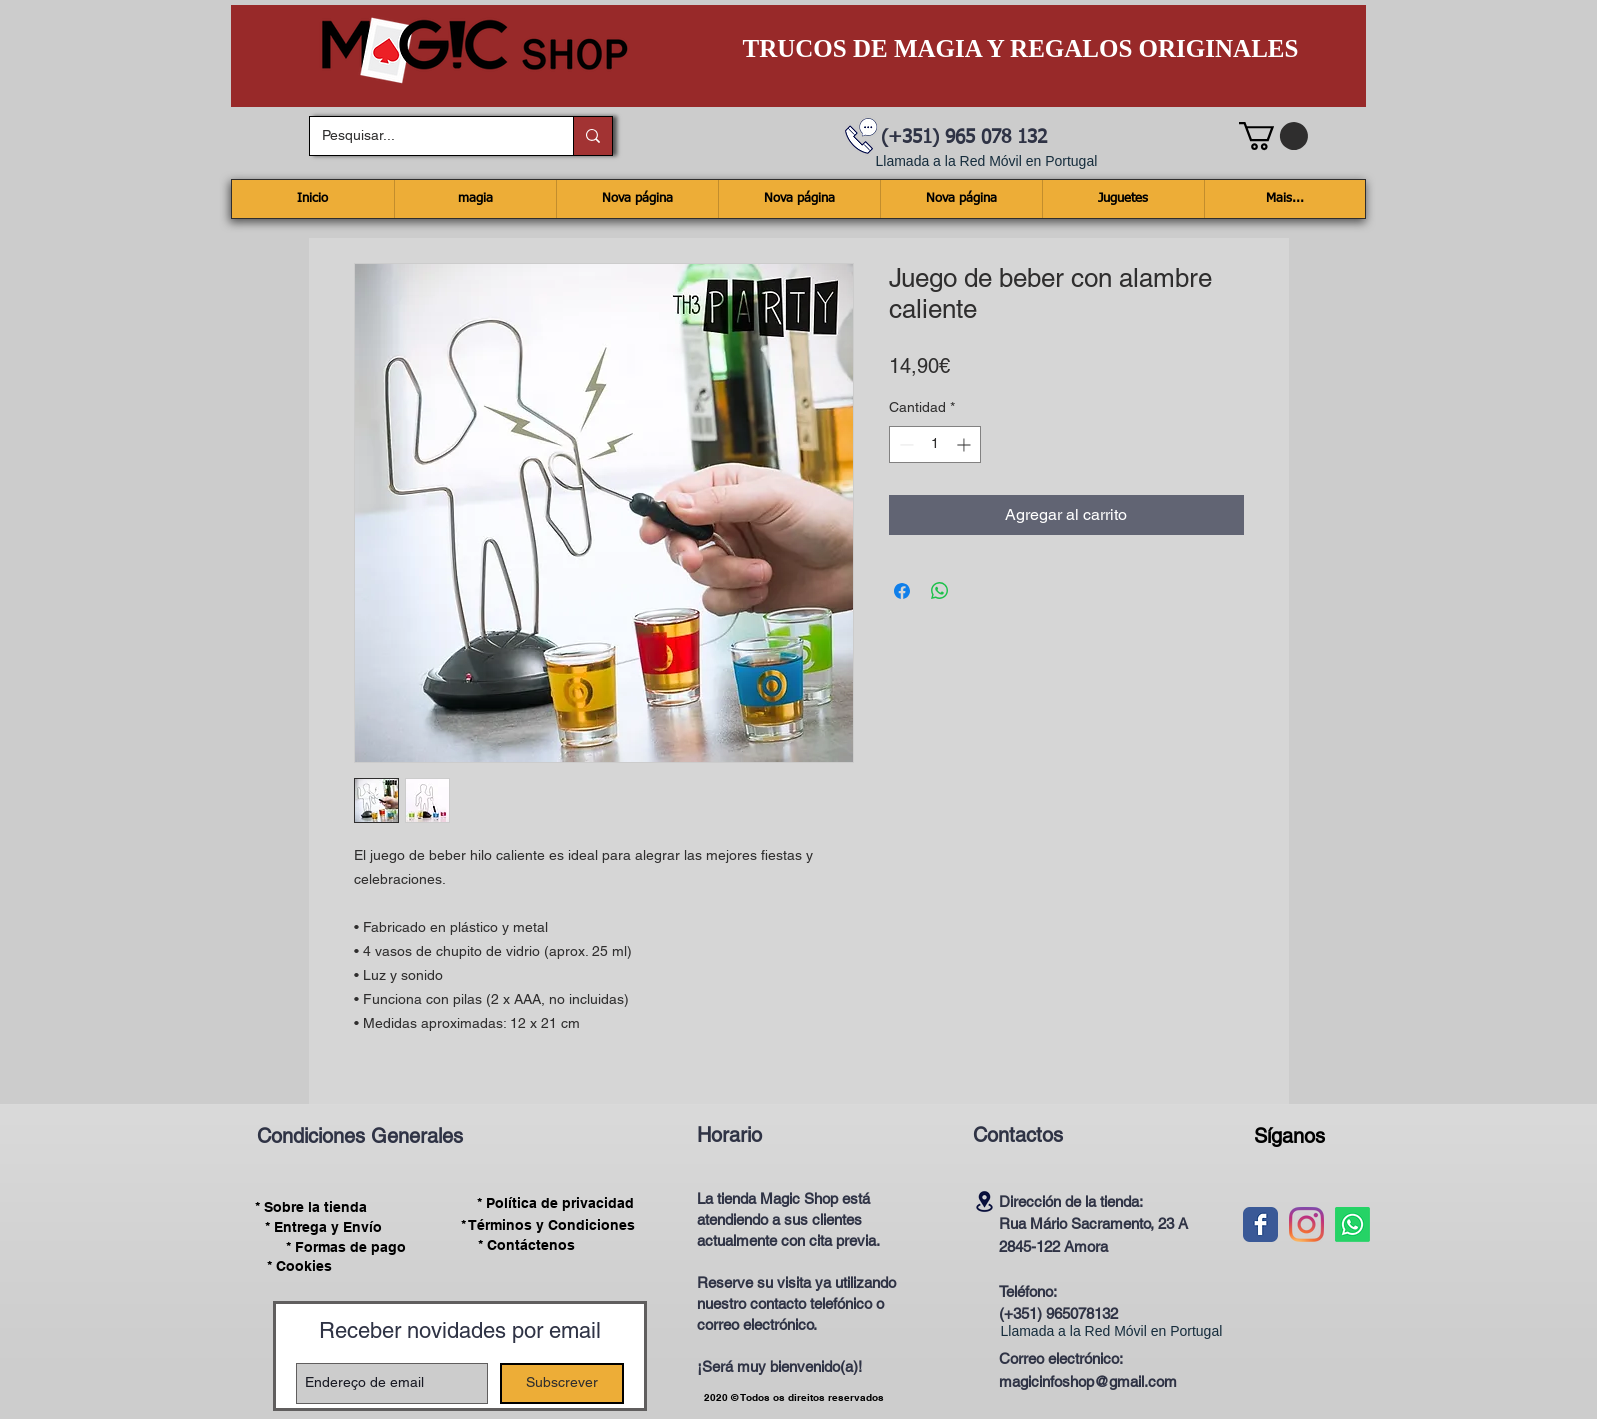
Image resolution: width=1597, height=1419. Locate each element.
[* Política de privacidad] (556, 1203)
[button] (1273, 136)
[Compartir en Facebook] (902, 591)
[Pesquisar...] (426, 136)
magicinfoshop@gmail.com (1088, 1381)
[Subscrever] (562, 1383)
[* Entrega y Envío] (324, 1227)
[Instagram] (1306, 1224)
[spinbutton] (935, 444)
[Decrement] (904, 444)
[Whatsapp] (1352, 1224)
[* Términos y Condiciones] (548, 1225)
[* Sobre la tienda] (311, 1207)
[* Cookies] (299, 1266)
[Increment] (965, 444)
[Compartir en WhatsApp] (940, 591)
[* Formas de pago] (346, 1247)
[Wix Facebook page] (1260, 1224)
